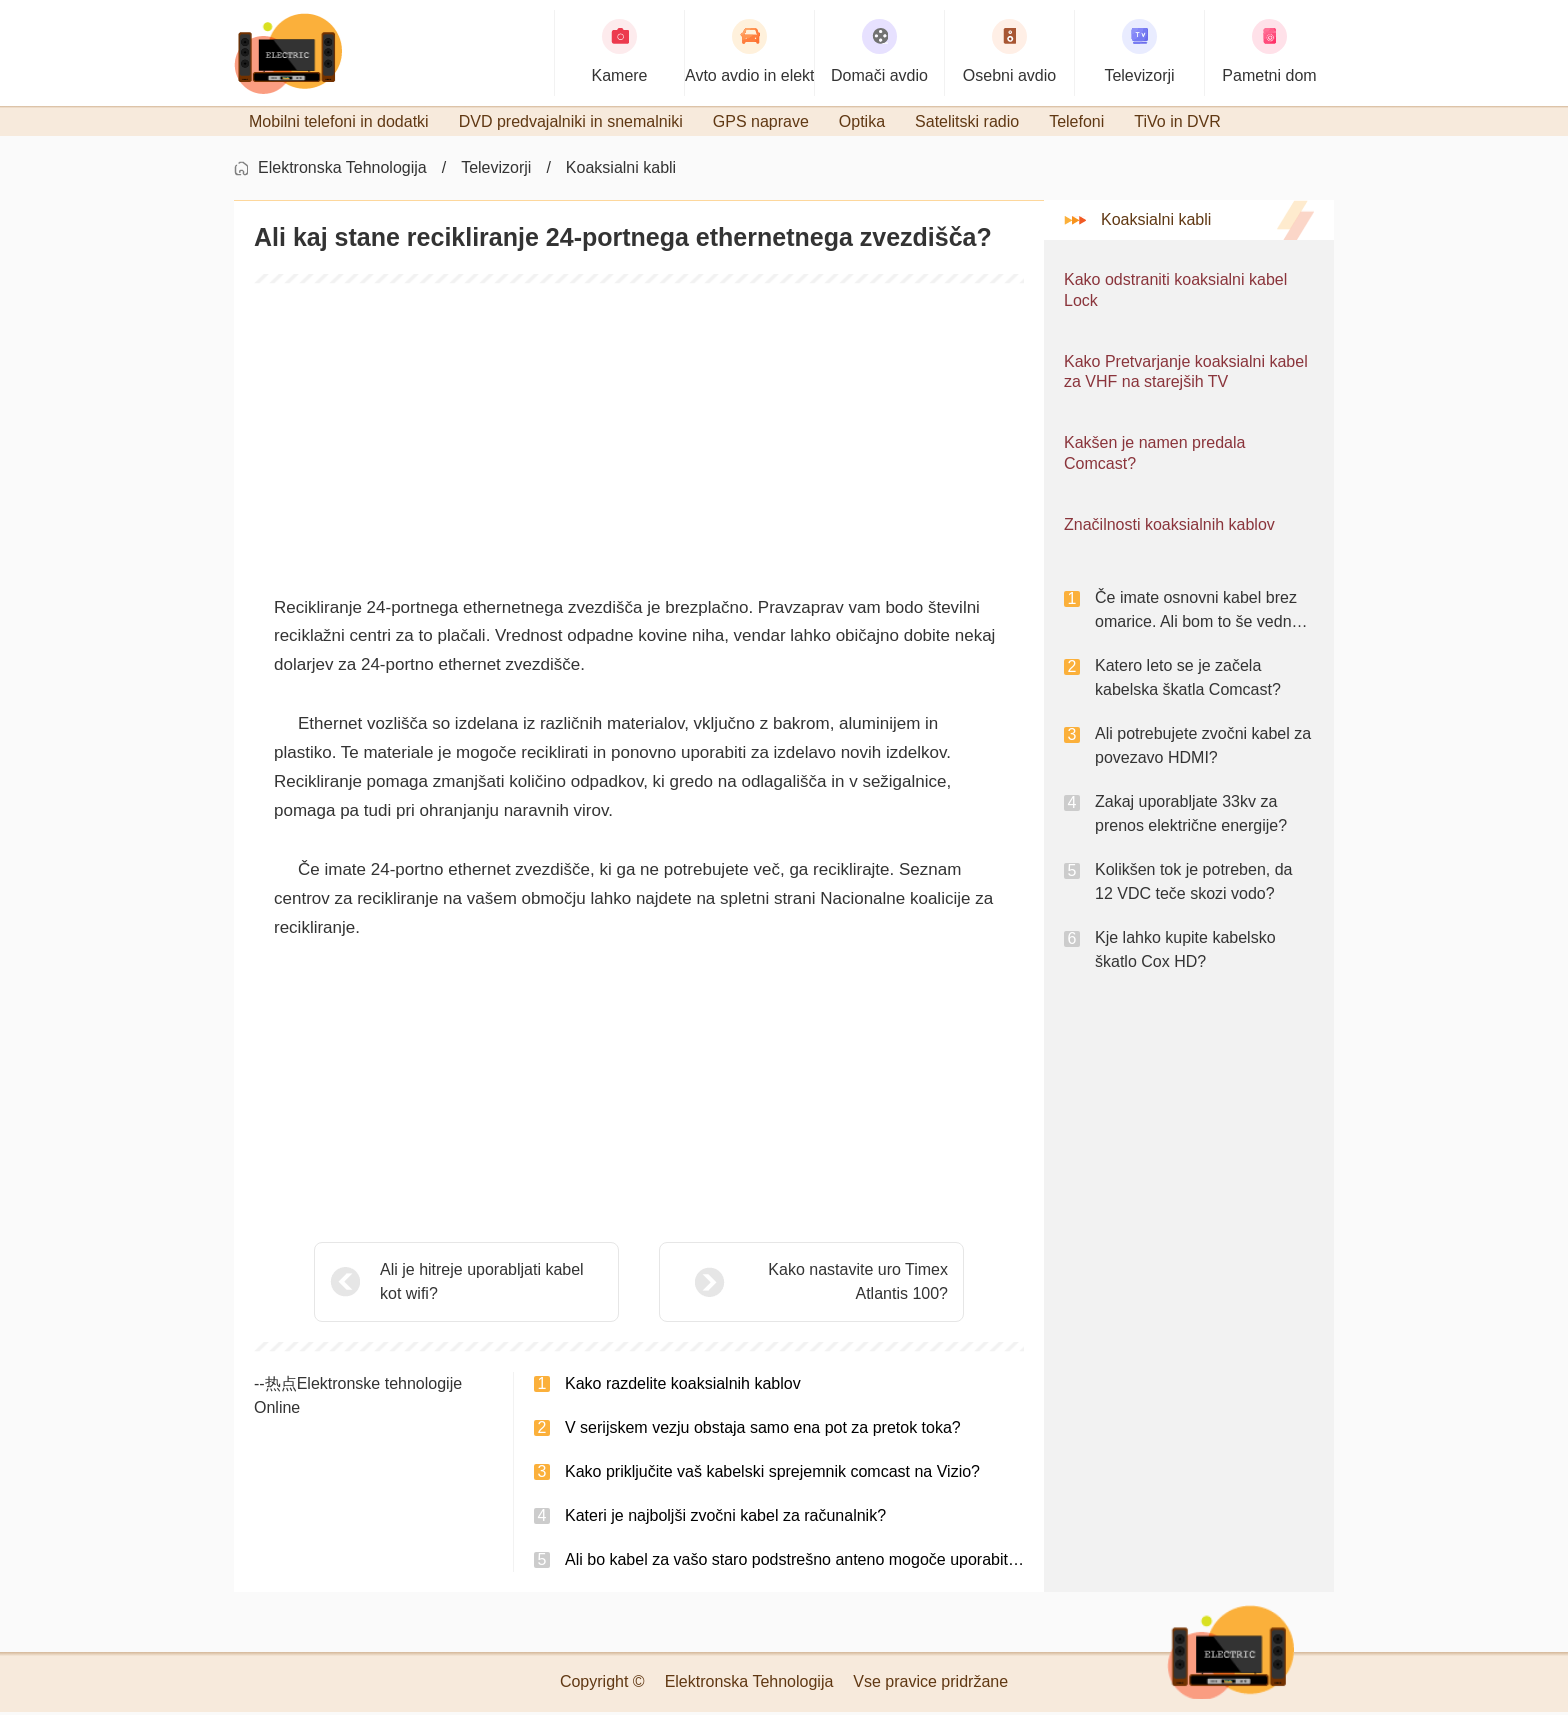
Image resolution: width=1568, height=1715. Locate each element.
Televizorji (496, 170)
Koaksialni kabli (621, 170)
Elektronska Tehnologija (342, 170)
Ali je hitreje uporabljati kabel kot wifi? (482, 1284)
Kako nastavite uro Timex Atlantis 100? (808, 1284)
